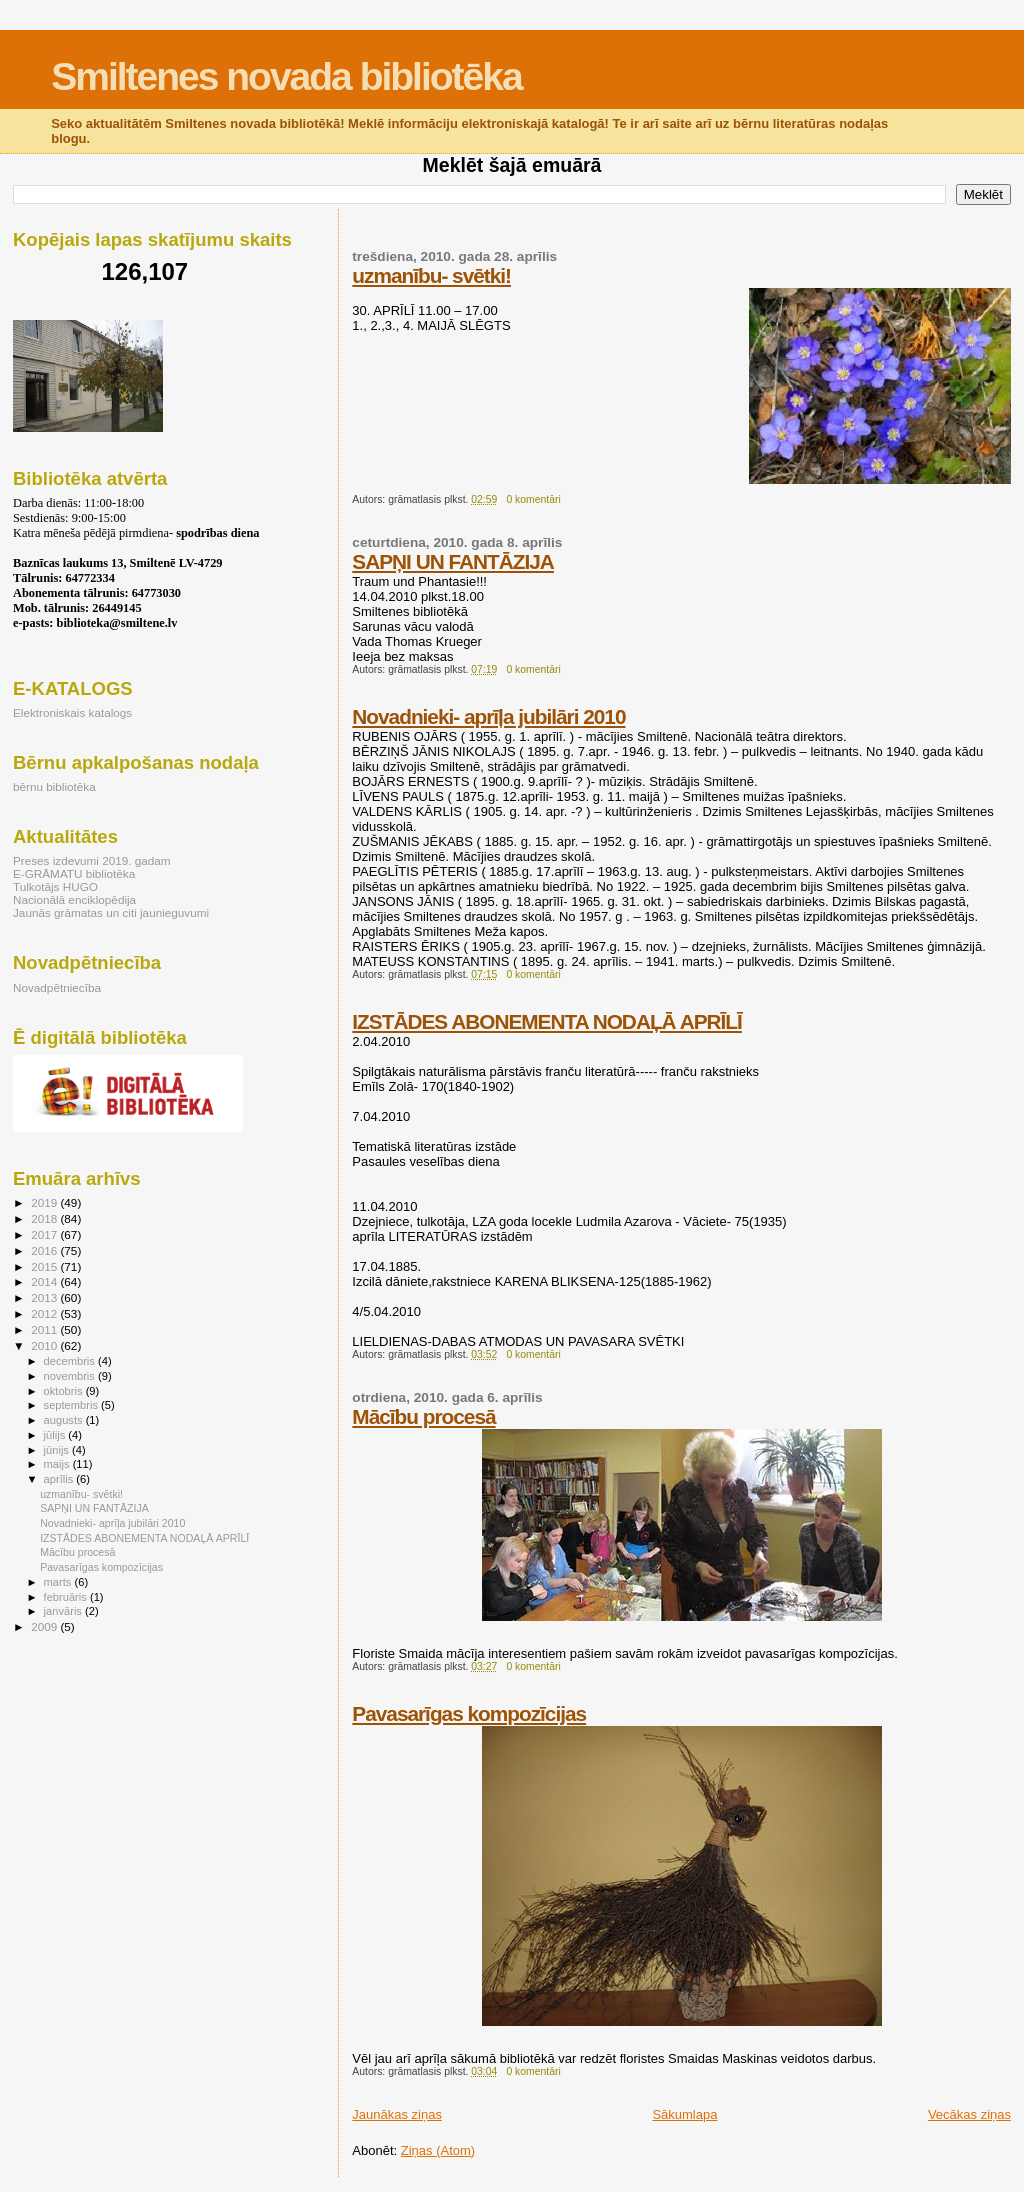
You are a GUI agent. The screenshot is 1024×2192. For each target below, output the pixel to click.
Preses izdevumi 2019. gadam (92, 860)
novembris (71, 1376)
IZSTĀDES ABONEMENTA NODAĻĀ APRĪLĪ (546, 1021)
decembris (71, 1361)
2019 (45, 1202)
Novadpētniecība (57, 987)
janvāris (64, 1611)
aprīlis (60, 1479)
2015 (45, 1266)
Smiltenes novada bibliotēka (286, 76)
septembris (73, 1405)
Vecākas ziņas (969, 2114)
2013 (45, 1297)
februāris (67, 1597)
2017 (45, 1234)
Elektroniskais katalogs (72, 712)
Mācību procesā (423, 1416)
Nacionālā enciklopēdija (74, 899)
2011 (45, 1329)
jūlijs (56, 1435)
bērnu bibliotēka (54, 786)
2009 (45, 1626)
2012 (45, 1313)
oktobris (65, 1391)
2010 (45, 1345)
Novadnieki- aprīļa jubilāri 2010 (488, 716)
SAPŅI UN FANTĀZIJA (453, 561)
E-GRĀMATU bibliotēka (74, 873)
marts (59, 1582)
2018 (45, 1218)
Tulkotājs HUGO (55, 886)
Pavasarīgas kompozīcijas (469, 1713)
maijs (58, 1464)
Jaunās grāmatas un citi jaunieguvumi (111, 912)
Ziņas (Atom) (438, 2150)
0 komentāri (533, 499)
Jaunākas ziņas (397, 2114)
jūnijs (58, 1450)
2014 (45, 1281)
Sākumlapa (684, 2114)
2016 (45, 1250)
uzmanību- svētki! (431, 275)
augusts (65, 1420)
